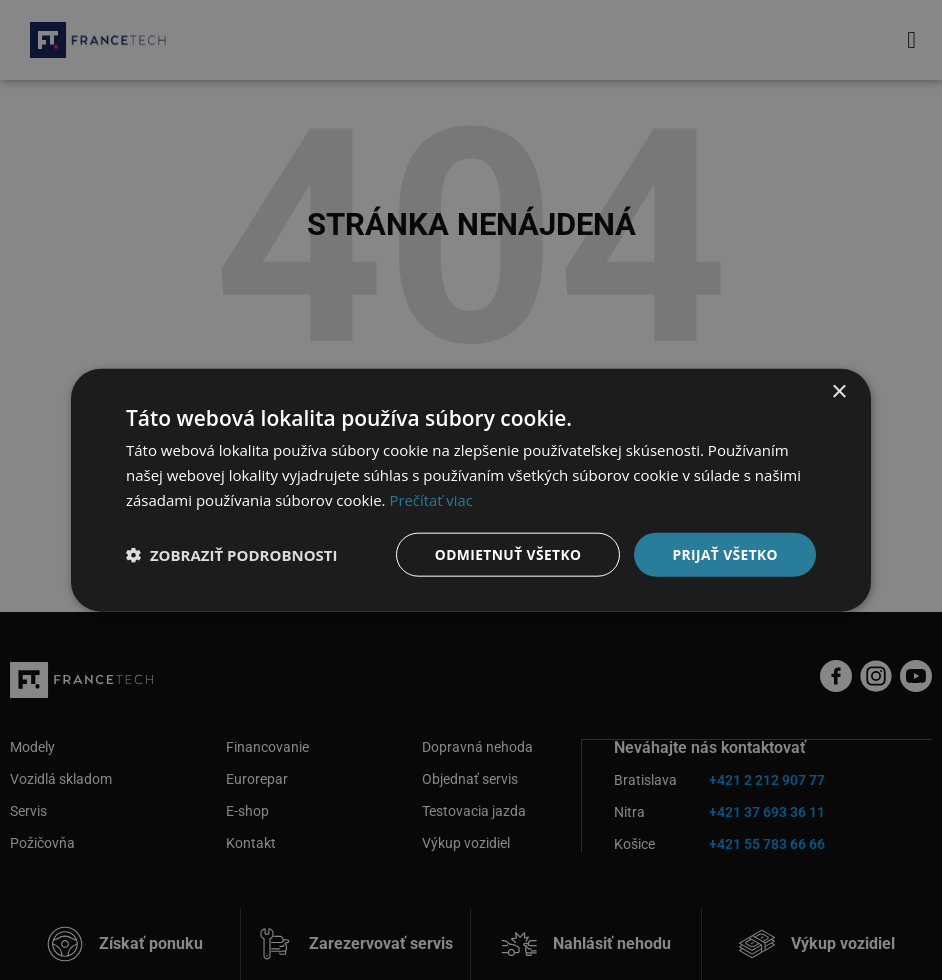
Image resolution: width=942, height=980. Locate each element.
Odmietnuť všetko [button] (505, 553)
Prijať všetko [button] (724, 553)
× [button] (838, 391)
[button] (232, 554)
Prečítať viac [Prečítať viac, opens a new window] (431, 499)
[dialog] (471, 490)
